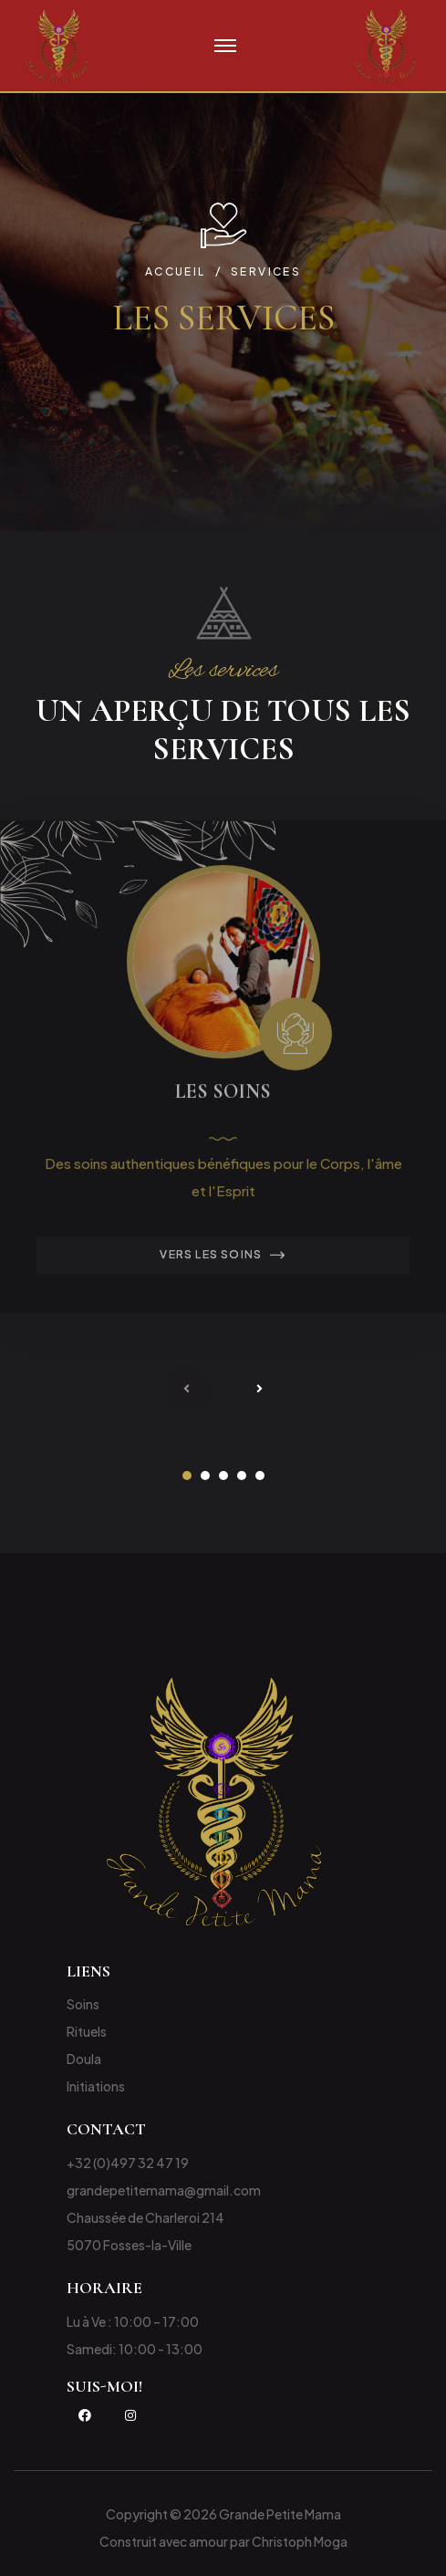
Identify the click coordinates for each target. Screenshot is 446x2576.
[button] (187, 1475)
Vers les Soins (222, 1260)
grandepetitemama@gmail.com (164, 2190)
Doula (84, 2058)
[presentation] (187, 1389)
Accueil (175, 271)
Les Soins (223, 1096)
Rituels (87, 2031)
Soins (83, 2004)
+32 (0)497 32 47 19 (128, 2162)
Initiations (96, 2086)
